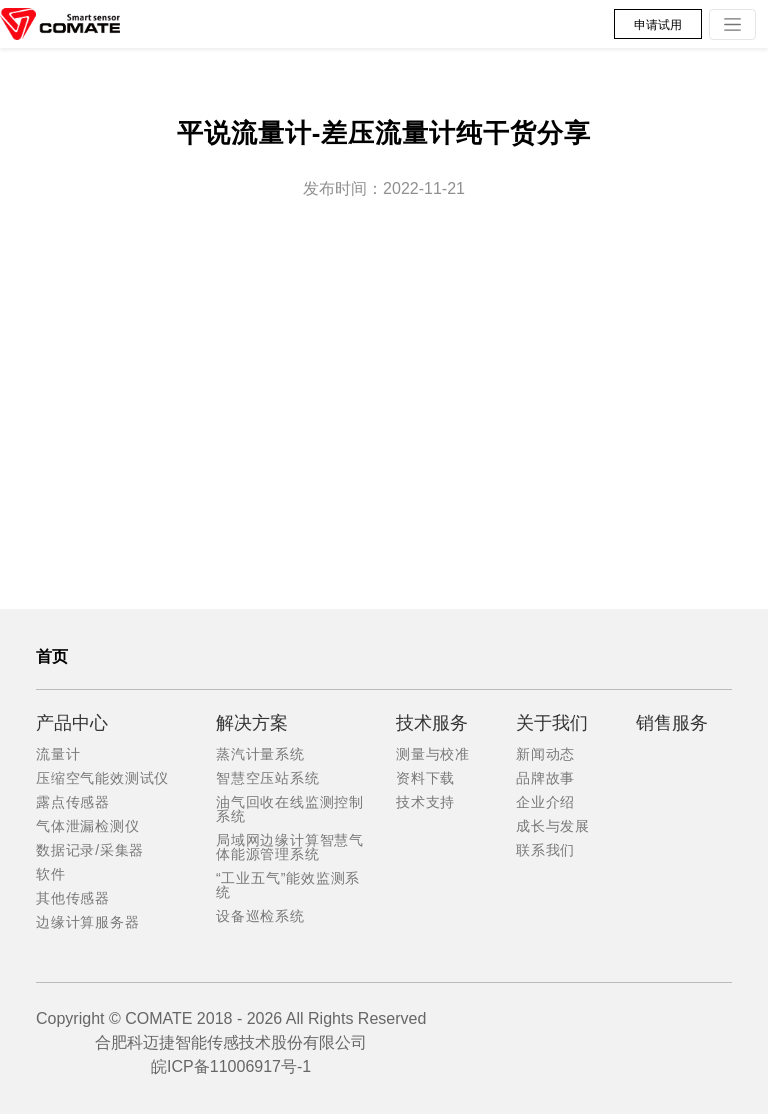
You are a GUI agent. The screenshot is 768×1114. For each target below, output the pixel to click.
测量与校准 (433, 754)
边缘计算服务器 (88, 922)
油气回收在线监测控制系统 (290, 809)
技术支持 (425, 802)
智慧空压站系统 (268, 778)
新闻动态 (545, 754)
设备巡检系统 (260, 916)
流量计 (58, 754)
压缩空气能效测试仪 (102, 778)
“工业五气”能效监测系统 (288, 885)
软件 (51, 874)
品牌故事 (545, 778)
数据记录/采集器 (90, 850)
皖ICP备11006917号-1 (231, 1066)
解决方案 (252, 723)
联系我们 (545, 850)
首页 (52, 656)
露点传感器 (73, 802)
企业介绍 (545, 802)
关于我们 (552, 723)
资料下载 (425, 778)
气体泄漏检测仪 (88, 826)
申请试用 (658, 25)
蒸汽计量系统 (260, 754)
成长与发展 (553, 826)
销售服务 (672, 723)
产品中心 (72, 723)
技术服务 (432, 723)
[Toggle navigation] (732, 24)
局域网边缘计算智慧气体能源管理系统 (290, 847)
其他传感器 (73, 898)
